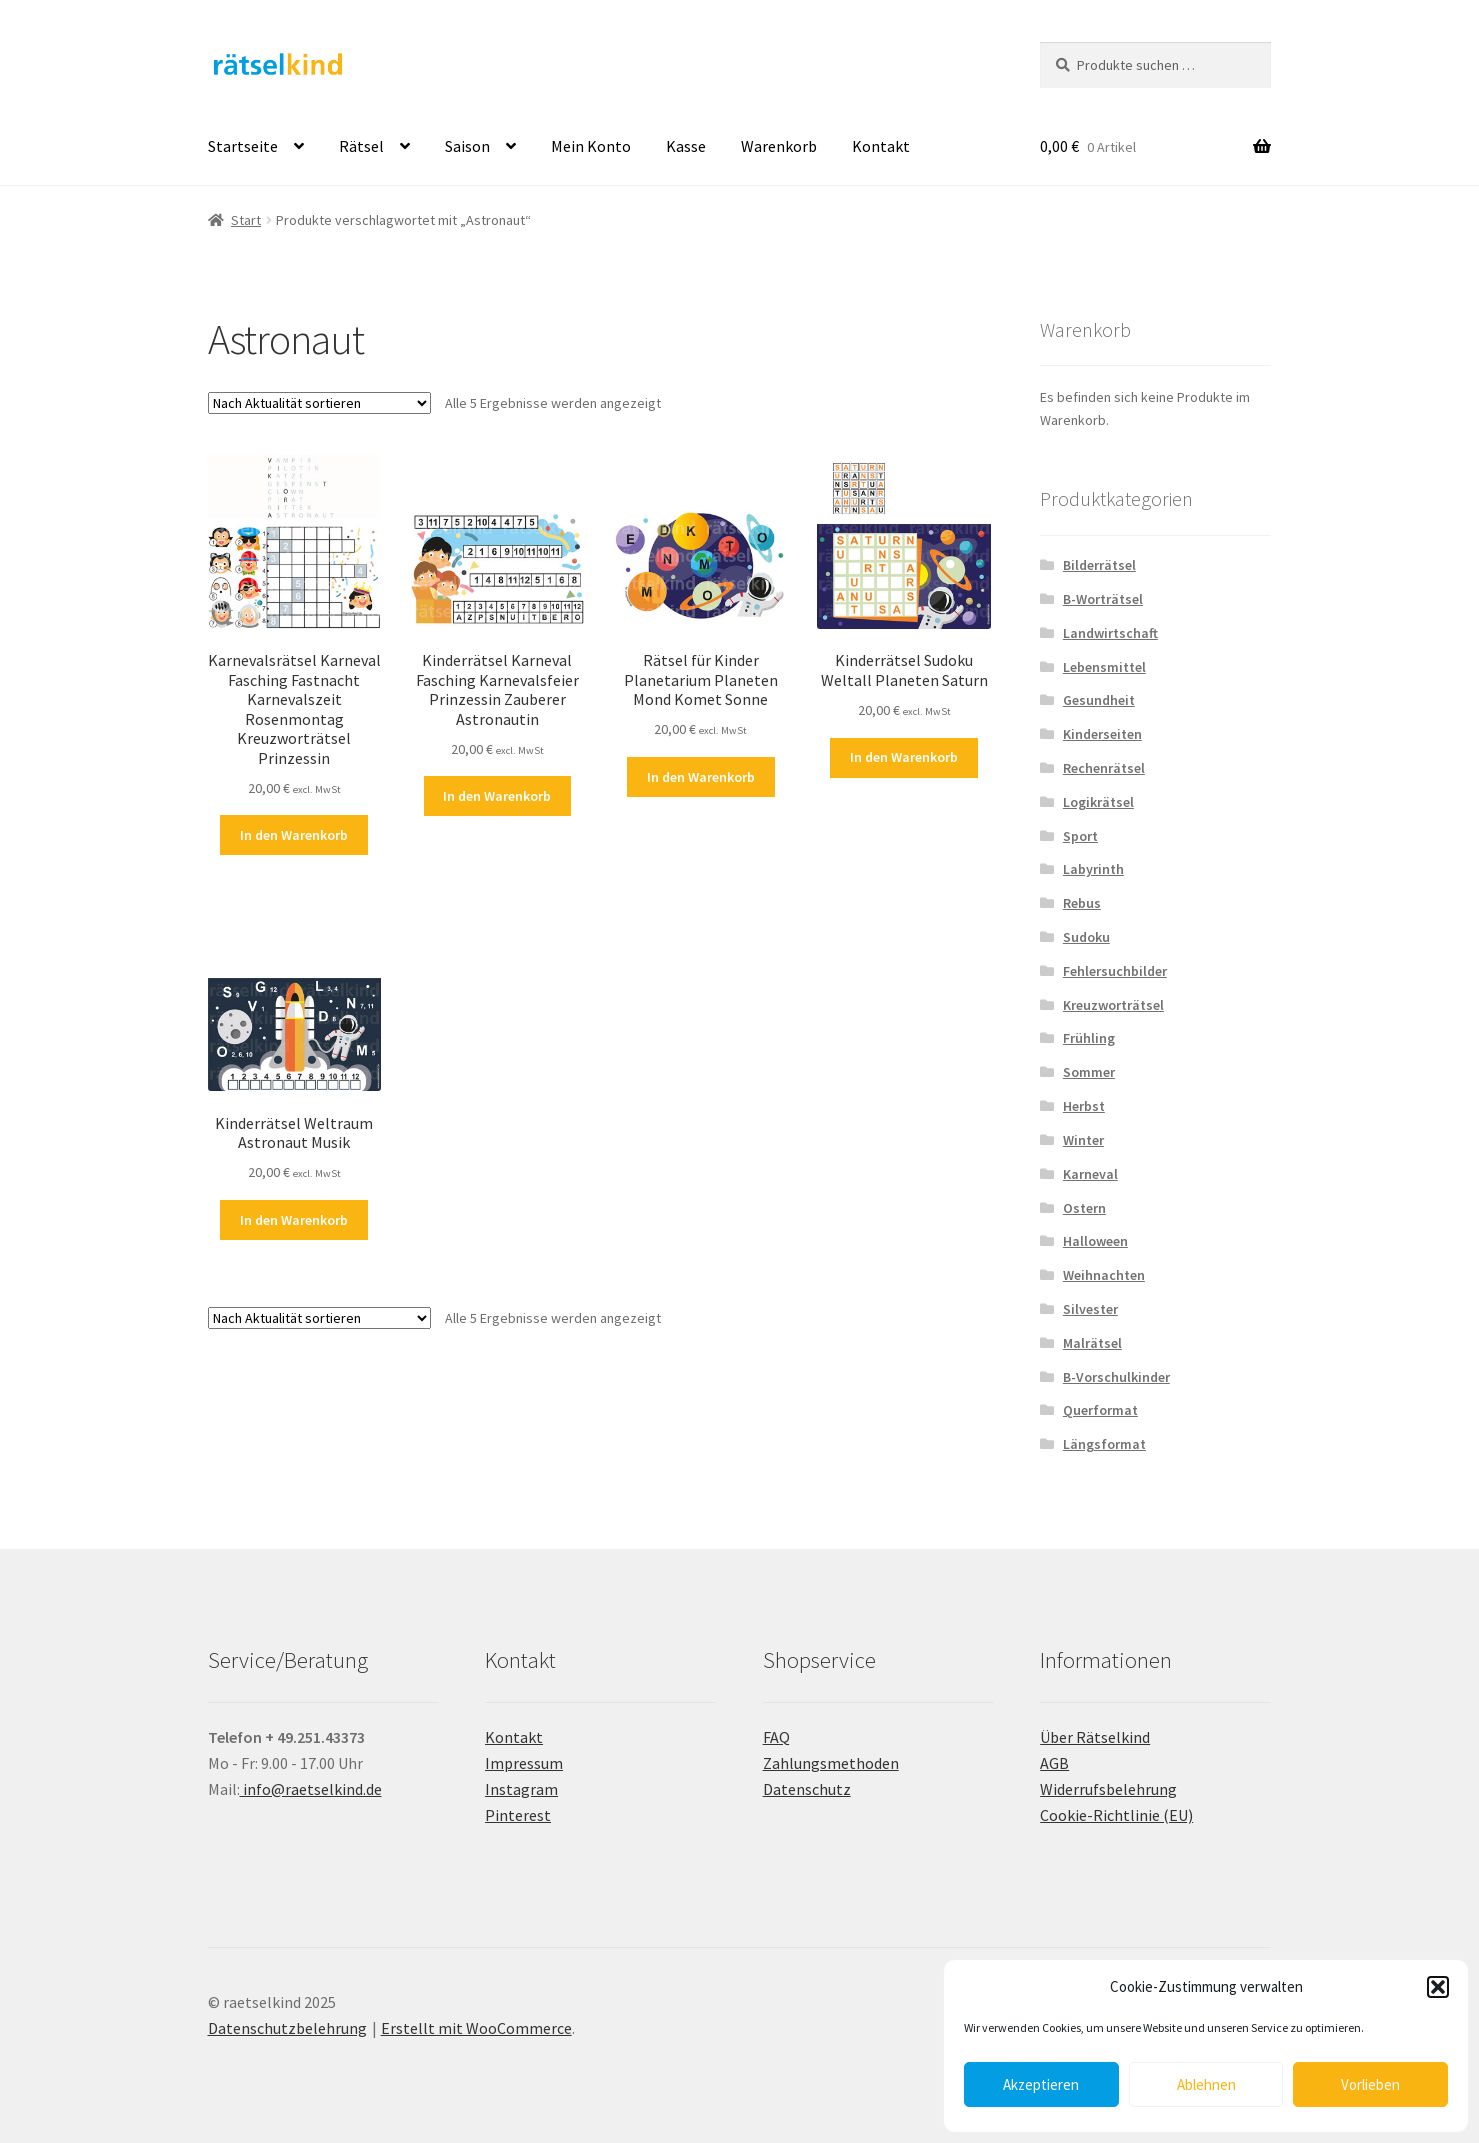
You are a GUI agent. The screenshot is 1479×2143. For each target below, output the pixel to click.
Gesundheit (1099, 700)
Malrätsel (1092, 1343)
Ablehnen (1206, 2084)
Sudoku (1086, 937)
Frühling (1089, 1038)
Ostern (1084, 1208)
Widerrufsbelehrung (1108, 1789)
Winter (1083, 1140)
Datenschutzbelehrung (287, 2028)
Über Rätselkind (1095, 1737)
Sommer (1089, 1072)
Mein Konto (591, 146)
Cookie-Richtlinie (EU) (1116, 1815)
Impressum (524, 1763)
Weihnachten (1104, 1275)
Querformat (1100, 1410)
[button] (1438, 1987)
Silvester (1090, 1309)
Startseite (243, 146)
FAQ (776, 1737)
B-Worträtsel (1103, 599)
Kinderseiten (1102, 734)
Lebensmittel (1104, 667)
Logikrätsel (1098, 802)
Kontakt (881, 146)
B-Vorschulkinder (1116, 1377)
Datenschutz (807, 1789)
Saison (467, 146)
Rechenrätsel (1104, 768)
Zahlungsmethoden (831, 1763)
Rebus (1082, 903)
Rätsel (361, 146)
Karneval (1090, 1174)
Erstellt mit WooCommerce (476, 2028)
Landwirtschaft (1110, 633)
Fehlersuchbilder (1115, 971)
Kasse (686, 146)
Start (246, 220)
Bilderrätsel (1099, 565)
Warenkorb (779, 146)
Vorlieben (1370, 2084)
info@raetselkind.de (311, 1789)
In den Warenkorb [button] (294, 835)
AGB (1054, 1763)
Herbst (1084, 1106)
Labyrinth (1093, 869)
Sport (1080, 836)
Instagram (521, 1789)
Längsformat (1104, 1444)
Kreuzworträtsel (1113, 1005)
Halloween (1095, 1241)
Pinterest (518, 1815)
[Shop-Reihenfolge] (319, 403)
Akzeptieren (1041, 2084)
